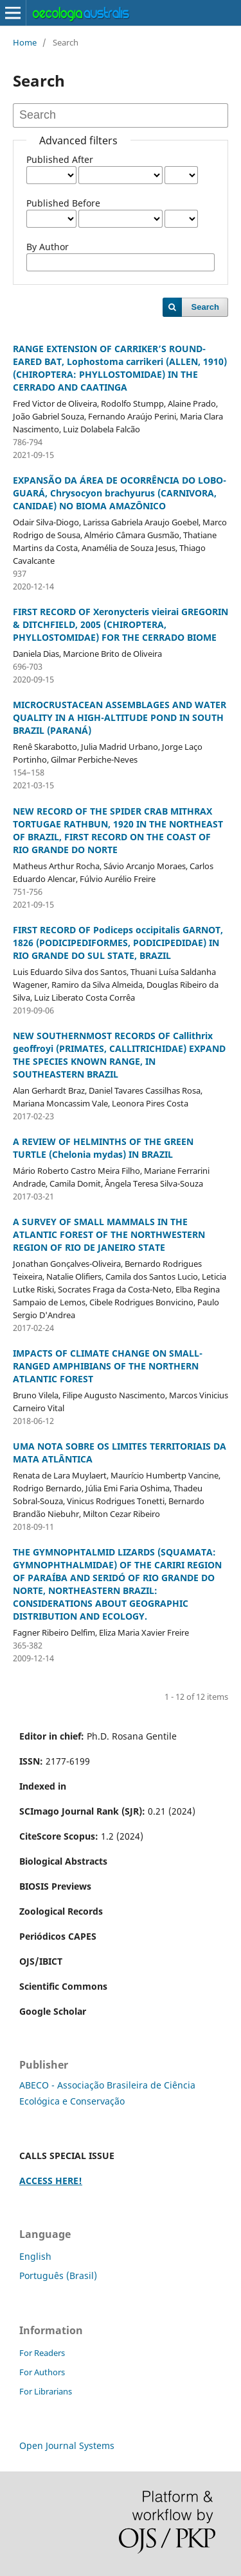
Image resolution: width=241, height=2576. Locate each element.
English (35, 2256)
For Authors (42, 2372)
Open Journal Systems (66, 2445)
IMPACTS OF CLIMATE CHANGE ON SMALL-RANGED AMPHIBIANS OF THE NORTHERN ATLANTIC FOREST (107, 1366)
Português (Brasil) (58, 2275)
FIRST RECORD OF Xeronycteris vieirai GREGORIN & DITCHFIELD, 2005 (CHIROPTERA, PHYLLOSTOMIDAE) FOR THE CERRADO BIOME (120, 624)
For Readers (42, 2353)
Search (205, 307)
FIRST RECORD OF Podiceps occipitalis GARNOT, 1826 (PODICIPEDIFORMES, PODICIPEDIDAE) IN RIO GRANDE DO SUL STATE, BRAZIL (118, 943)
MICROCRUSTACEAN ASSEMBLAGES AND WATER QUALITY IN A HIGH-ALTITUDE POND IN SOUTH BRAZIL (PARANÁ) (119, 717)
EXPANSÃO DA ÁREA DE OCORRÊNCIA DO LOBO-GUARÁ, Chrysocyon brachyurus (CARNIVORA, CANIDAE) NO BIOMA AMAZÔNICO (119, 493)
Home (25, 42)
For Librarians (45, 2391)
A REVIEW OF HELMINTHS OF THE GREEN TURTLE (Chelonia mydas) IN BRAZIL (103, 1147)
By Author (47, 247)
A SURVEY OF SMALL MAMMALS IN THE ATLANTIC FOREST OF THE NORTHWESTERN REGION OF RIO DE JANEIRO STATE (109, 1234)
